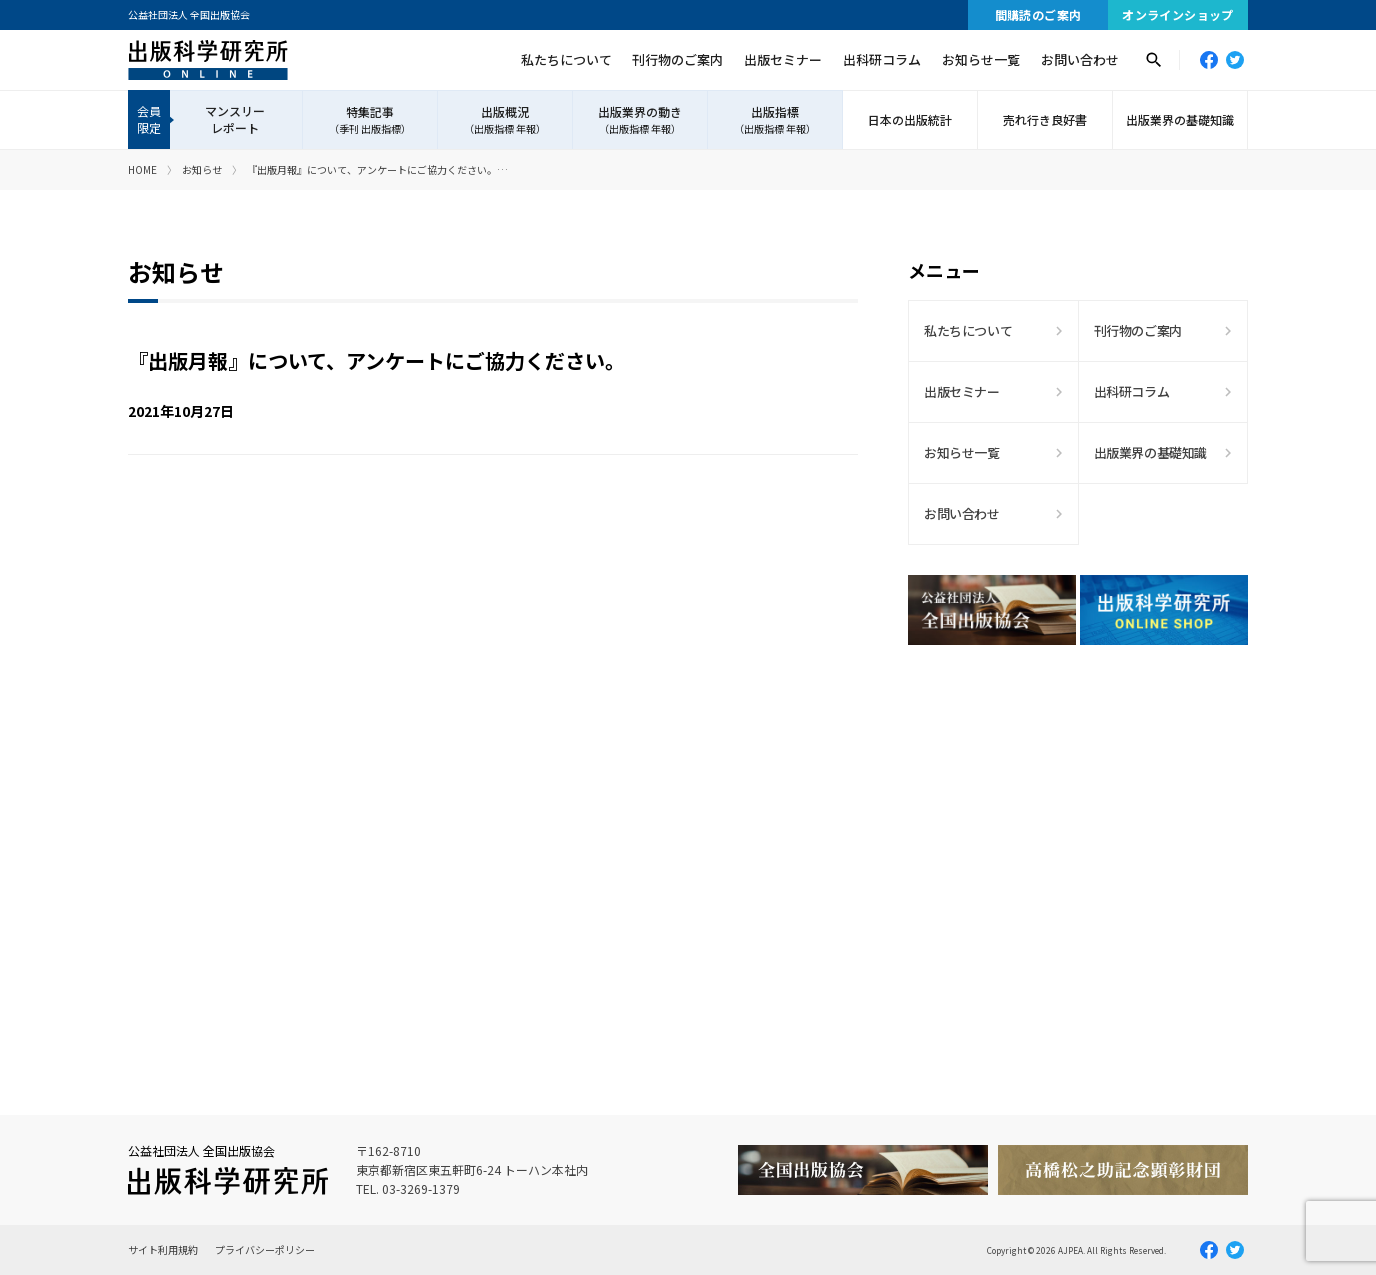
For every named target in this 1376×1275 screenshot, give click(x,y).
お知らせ (202, 169)
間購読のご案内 (1038, 14)
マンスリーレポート (235, 119)
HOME (142, 169)
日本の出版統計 (910, 119)
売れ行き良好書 (1045, 119)
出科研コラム (882, 59)
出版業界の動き (640, 120)
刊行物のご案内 (677, 59)
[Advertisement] (1078, 835)
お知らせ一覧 (981, 59)
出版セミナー (783, 59)
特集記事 (370, 120)
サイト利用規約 (163, 1249)
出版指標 (775, 120)
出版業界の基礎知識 (1180, 119)
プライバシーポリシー (265, 1249)
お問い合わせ (1080, 59)
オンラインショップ (1178, 14)
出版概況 (505, 120)
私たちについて (566, 59)
